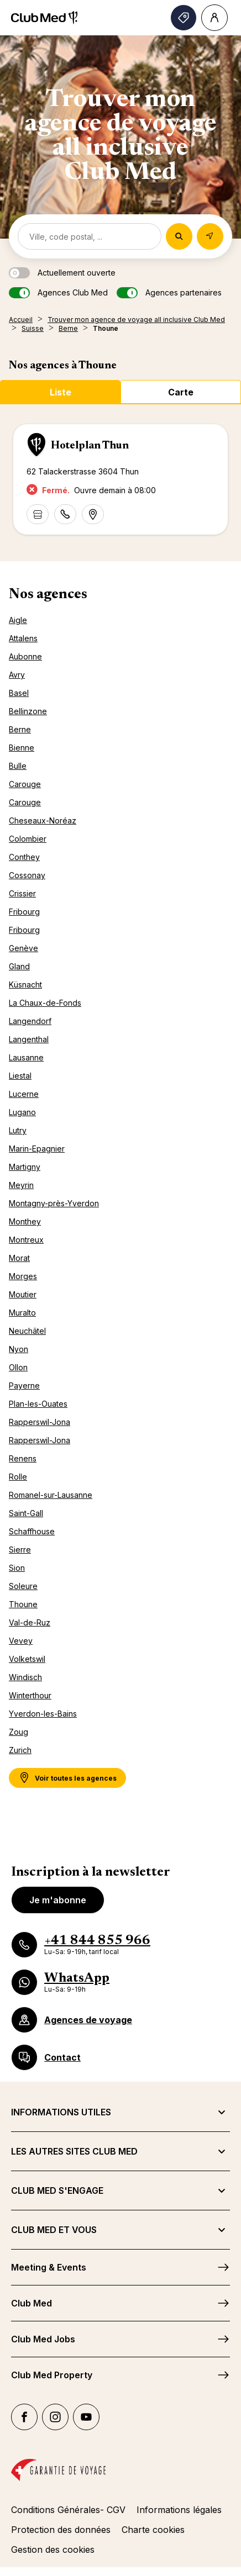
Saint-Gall (26, 1513)
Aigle (18, 620)
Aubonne (25, 656)
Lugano (22, 1112)
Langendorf (30, 1021)
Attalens (23, 638)
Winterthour (30, 1695)
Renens (22, 1458)
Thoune (23, 1604)
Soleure (23, 1586)
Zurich (20, 1750)
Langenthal (29, 1039)
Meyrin (21, 1185)
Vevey (21, 1640)
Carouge (25, 784)
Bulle (18, 765)
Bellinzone (28, 711)
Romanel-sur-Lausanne (50, 1495)
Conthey (24, 857)
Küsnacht (25, 984)
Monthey (25, 1221)
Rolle (18, 1476)
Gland (19, 966)
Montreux (26, 1239)
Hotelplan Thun (90, 445)
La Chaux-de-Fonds (45, 1002)
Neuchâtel (27, 1330)
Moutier (22, 1294)
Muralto (22, 1312)
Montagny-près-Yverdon (54, 1203)
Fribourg (24, 911)
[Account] (214, 17)
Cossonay (27, 875)
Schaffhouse (32, 1531)
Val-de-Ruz (29, 1622)
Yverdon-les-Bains (43, 1713)
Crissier (22, 893)
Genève (23, 948)
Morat (19, 1258)
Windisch (25, 1677)
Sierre (20, 1549)
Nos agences (48, 595)
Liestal (20, 1075)
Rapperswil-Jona (39, 1422)
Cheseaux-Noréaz (42, 820)
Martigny (24, 1166)
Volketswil (27, 1659)
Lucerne (24, 1094)
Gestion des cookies (53, 2549)
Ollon (18, 1367)
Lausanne (26, 1057)
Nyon (18, 1349)
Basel (19, 693)
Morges (23, 1276)
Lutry (18, 1130)
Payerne (24, 1385)
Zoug (18, 1731)
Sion (17, 1567)
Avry (17, 674)
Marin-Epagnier (37, 1148)
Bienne (21, 747)
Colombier (27, 838)
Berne (20, 729)
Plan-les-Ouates (38, 1403)
